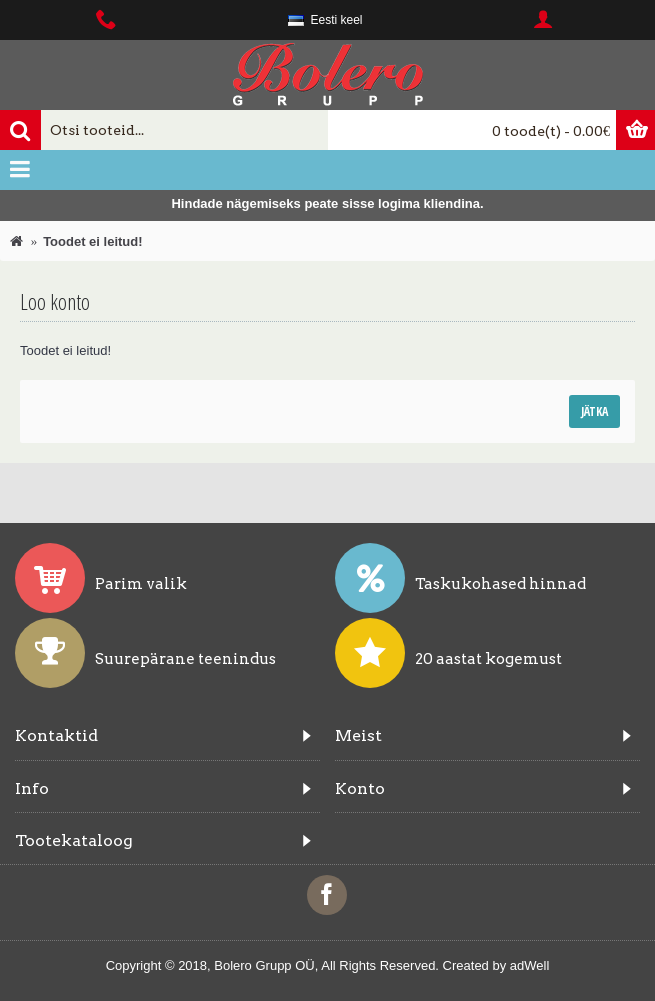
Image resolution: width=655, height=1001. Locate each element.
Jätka (594, 411)
